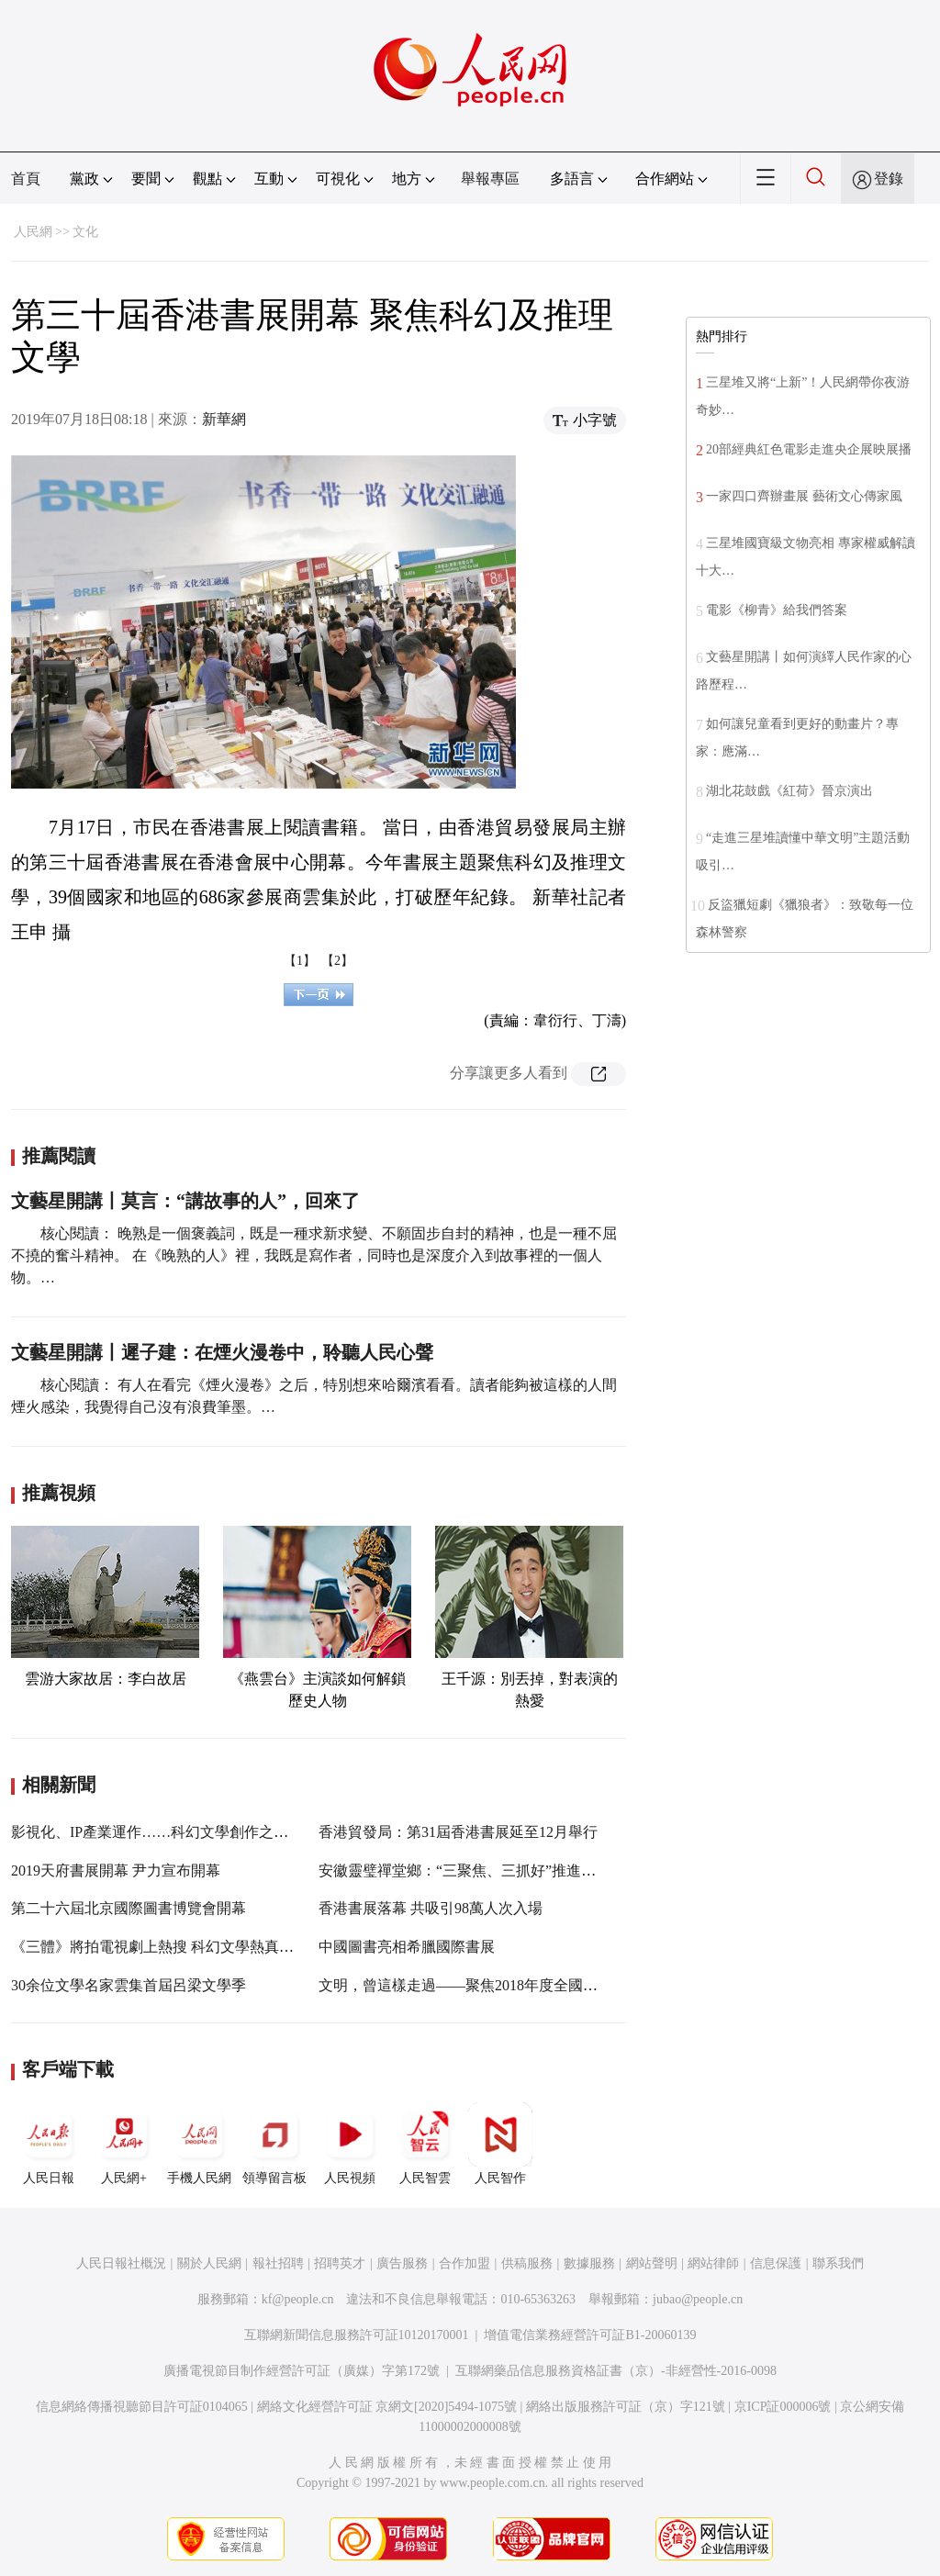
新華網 (224, 419)
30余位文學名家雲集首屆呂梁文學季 (128, 1985)
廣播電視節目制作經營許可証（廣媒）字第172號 (301, 2371)
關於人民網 (209, 2263)
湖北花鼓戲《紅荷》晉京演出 (789, 791)
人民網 (33, 232)
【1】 (300, 961)
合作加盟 (464, 2263)
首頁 (25, 178)
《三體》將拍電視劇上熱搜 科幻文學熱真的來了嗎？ (181, 1946)
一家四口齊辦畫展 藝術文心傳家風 (804, 496)
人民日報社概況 (121, 2263)
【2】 (337, 961)
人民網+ (124, 2143)
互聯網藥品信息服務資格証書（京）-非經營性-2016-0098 (616, 2371)
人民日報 (49, 2143)
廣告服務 (402, 2263)
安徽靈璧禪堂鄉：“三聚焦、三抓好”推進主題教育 (479, 1870)
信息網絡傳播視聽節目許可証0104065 (142, 2407)
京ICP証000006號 (783, 2407)
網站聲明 (651, 2263)
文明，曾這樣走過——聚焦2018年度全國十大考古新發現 (502, 1985)
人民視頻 (350, 2143)
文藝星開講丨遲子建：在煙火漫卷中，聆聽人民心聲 (222, 1352)
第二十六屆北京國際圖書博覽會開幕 (128, 1908)
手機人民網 (199, 2143)
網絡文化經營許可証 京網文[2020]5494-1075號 (387, 2407)
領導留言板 (274, 2143)
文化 (85, 232)
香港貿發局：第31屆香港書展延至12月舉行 (458, 1832)
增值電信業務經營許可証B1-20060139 (590, 2335)
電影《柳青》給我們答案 (776, 610)
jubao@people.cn (698, 2299)
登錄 (888, 178)
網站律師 (713, 2263)
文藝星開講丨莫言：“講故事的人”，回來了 (185, 1201)
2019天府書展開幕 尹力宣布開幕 (115, 1870)
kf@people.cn (298, 2299)
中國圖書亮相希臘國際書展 (407, 1946)
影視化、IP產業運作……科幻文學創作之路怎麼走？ (179, 1832)
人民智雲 (425, 2143)
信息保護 (775, 2263)
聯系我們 (838, 2263)
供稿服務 (527, 2263)
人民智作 (500, 2143)
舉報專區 (490, 178)
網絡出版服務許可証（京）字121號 (625, 2407)
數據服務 (589, 2263)
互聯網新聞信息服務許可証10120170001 (356, 2335)
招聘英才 (339, 2263)
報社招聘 (278, 2263)
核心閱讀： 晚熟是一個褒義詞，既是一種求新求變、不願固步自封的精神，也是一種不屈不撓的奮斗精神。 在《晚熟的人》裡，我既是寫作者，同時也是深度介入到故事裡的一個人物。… (314, 1255)
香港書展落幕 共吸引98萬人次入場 (431, 1908)
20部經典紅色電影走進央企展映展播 (809, 449)
